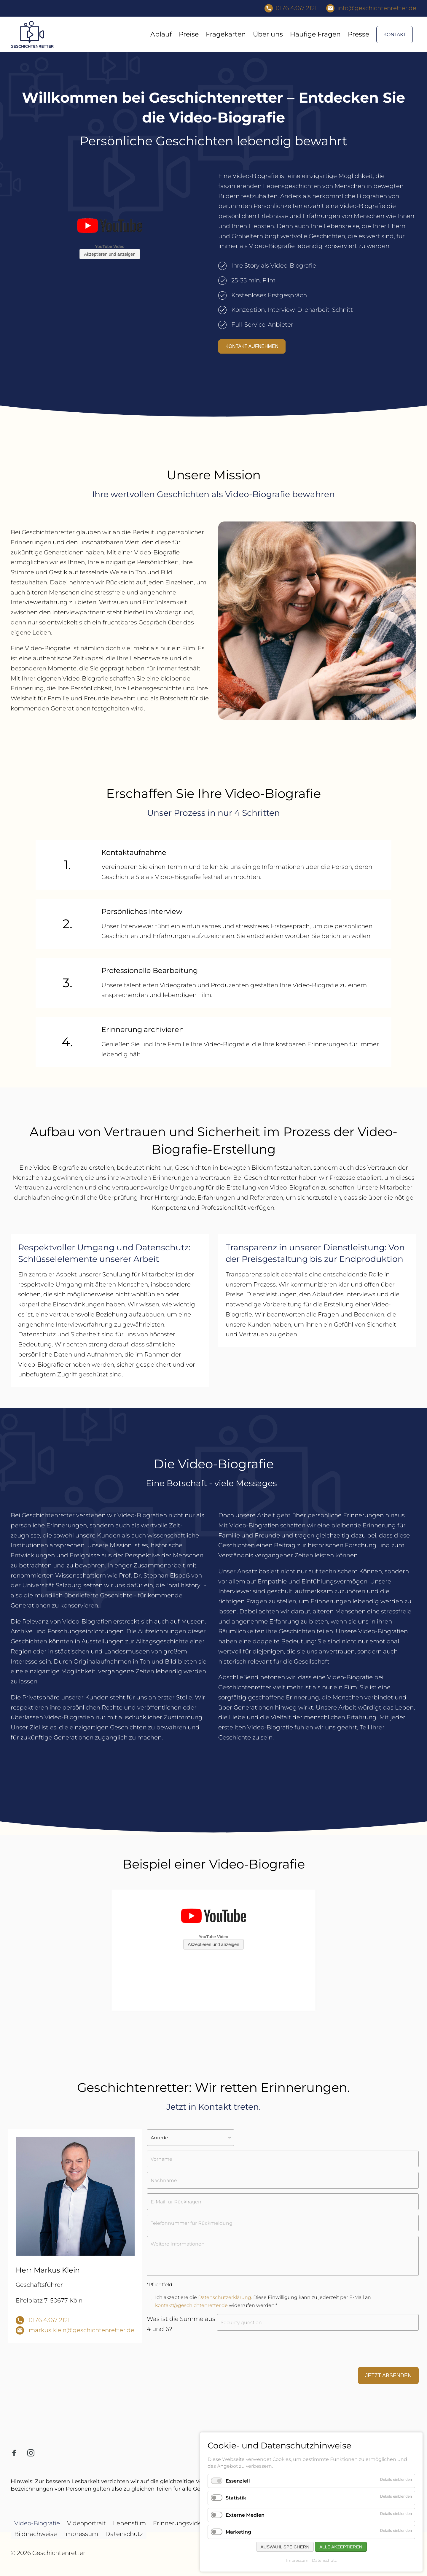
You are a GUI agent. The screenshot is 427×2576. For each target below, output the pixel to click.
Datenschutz (324, 2560)
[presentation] (192, 2350)
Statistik (236, 2498)
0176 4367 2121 (49, 2320)
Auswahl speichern (285, 2546)
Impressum (297, 2560)
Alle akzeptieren (340, 2546)
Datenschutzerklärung (224, 2297)
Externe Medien (245, 2515)
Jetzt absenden (388, 2375)
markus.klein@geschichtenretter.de (81, 2330)
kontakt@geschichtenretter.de (191, 2305)
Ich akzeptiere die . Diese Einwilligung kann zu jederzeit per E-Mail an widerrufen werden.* (263, 2301)
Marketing (238, 2532)
